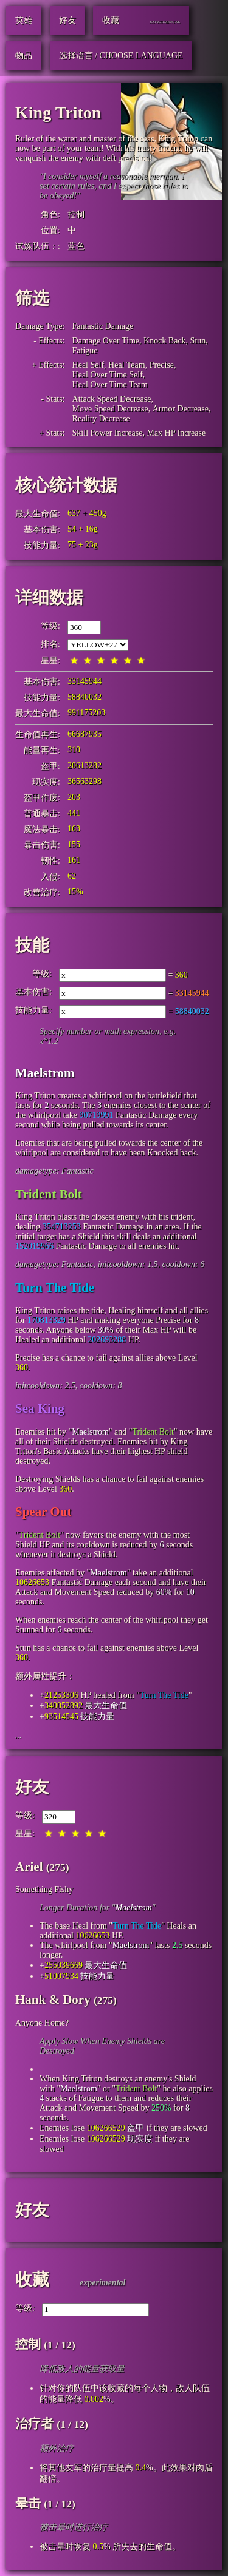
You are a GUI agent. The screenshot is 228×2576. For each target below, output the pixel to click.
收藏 (32, 2279)
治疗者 (34, 2423)
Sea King (39, 1408)
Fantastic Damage (103, 326)
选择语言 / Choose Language (121, 55)
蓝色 (76, 246)
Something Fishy (44, 1889)
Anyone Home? (42, 2022)
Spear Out (43, 1511)
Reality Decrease (101, 418)
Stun (198, 340)
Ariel (29, 1866)
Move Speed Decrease (110, 408)
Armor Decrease (181, 408)
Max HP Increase (176, 433)
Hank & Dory (53, 1999)
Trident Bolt (48, 1194)
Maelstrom (45, 1073)
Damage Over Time (105, 340)
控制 (76, 214)
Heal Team (126, 365)
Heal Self (88, 365)
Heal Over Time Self (107, 374)
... (18, 1735)
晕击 (28, 2503)
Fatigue (85, 350)
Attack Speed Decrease (111, 399)
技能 (32, 945)
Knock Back (164, 340)
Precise (162, 365)
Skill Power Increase (107, 433)
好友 (32, 1786)
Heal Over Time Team (110, 384)
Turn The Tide (54, 1287)
